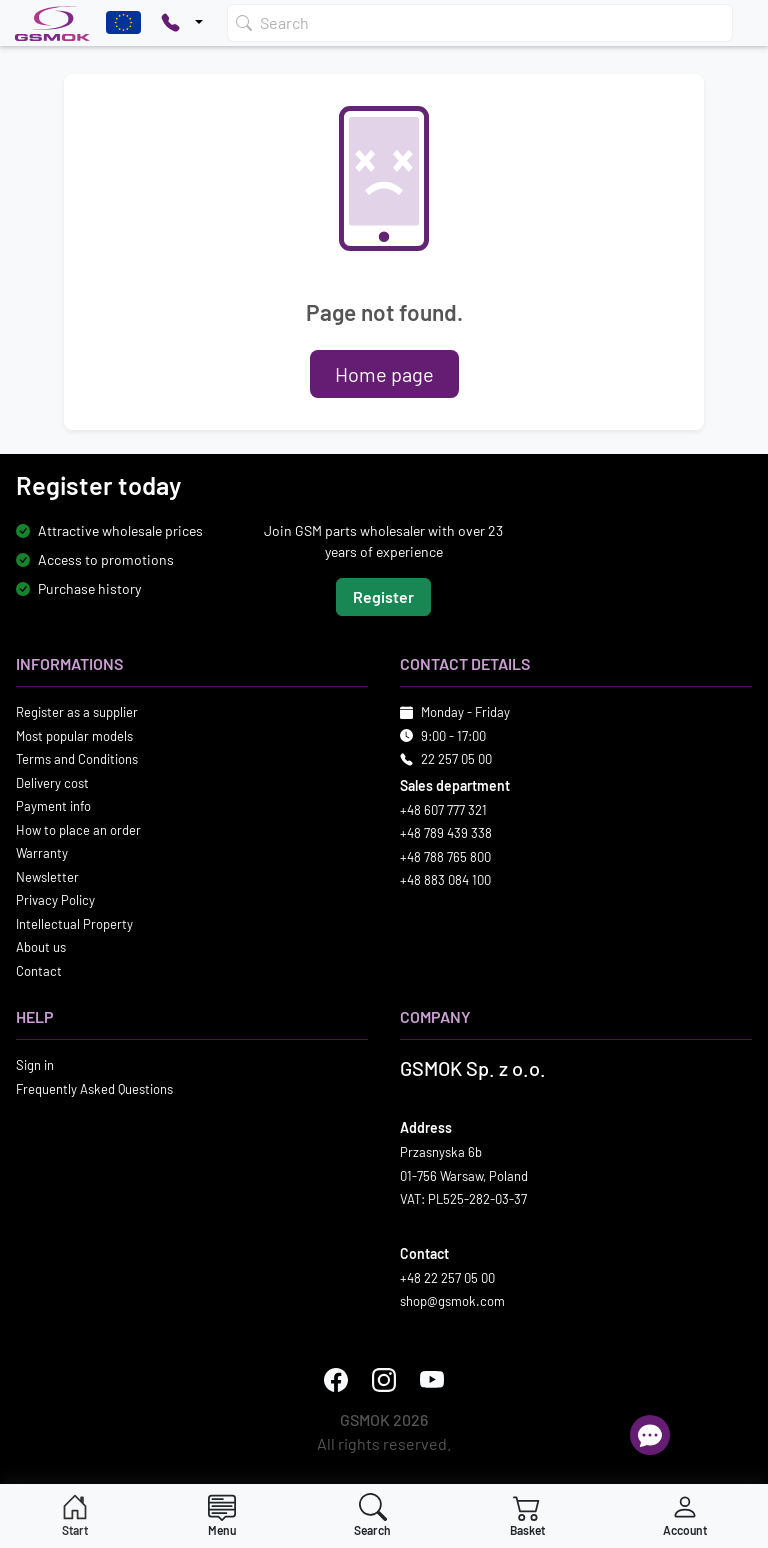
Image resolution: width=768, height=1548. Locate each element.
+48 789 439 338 (446, 834)
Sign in (35, 1066)
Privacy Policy (55, 901)
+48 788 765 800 (445, 857)
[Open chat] (650, 1435)
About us (41, 948)
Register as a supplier (77, 713)
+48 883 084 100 (445, 881)
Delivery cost (52, 783)
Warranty (42, 854)
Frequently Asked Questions (94, 1089)
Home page (384, 374)
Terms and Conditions (77, 760)
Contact (39, 971)
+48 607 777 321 (443, 810)
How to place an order (78, 830)
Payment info (53, 807)
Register (383, 597)
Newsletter (47, 877)
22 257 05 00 (456, 760)
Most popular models (74, 736)
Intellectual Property (74, 924)
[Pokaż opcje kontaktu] (182, 23)
